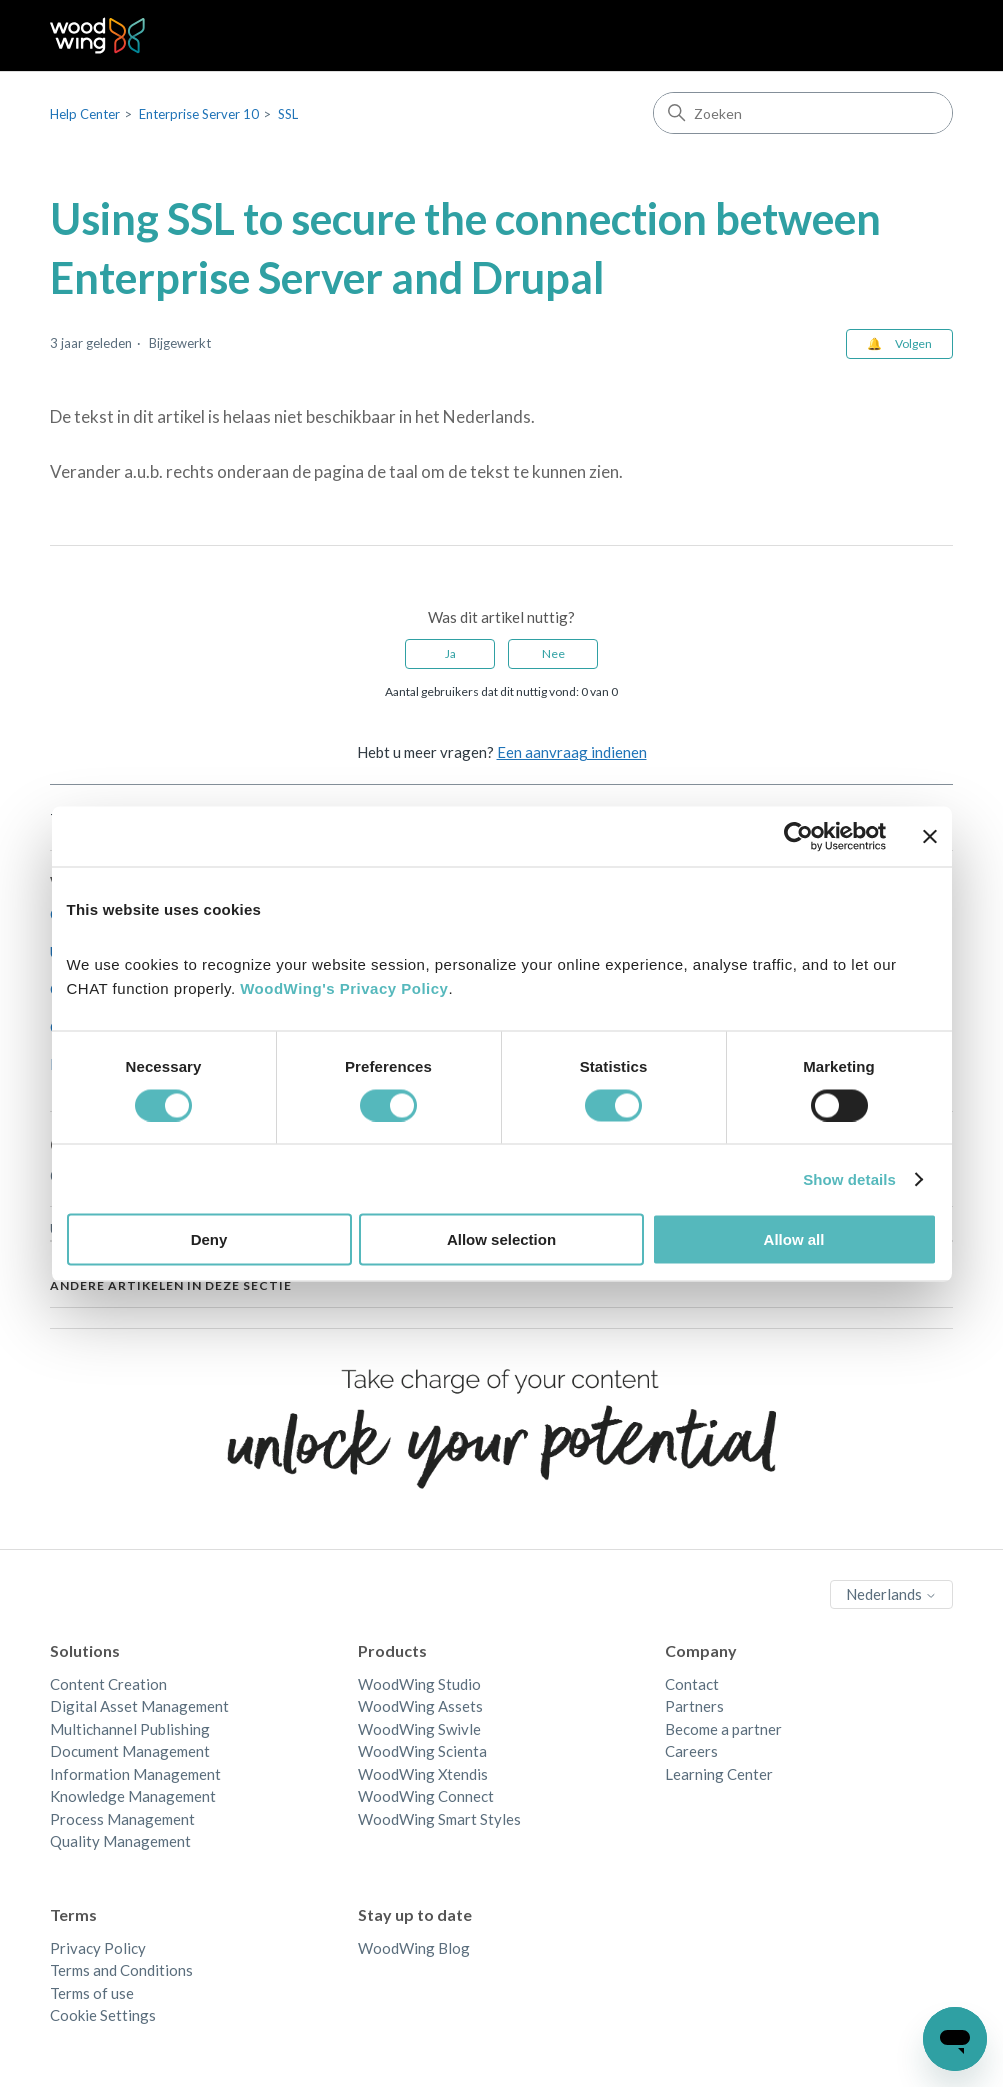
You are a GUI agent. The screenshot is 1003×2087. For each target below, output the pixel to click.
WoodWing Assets (420, 1706)
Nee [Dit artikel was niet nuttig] (553, 653)
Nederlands (891, 1594)
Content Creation (108, 1684)
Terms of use (92, 1993)
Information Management (135, 1774)
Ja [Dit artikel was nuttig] (450, 653)
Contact (692, 1684)
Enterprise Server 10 (199, 114)
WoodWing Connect (426, 1796)
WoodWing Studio (419, 1684)
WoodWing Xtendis (423, 1774)
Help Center (85, 114)
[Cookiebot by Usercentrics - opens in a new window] (798, 836)
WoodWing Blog (414, 1948)
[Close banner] (930, 836)
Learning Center (719, 1774)
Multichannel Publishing (130, 1729)
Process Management (122, 1819)
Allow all (794, 1239)
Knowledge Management (133, 1796)
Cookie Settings (103, 2015)
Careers (691, 1751)
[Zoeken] (803, 113)
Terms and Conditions (121, 1970)
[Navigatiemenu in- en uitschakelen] (917, 36)
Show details (849, 1178)
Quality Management (120, 1841)
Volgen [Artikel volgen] (913, 343)
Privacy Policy (98, 1948)
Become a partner (723, 1729)
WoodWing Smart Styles (439, 1819)
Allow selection (501, 1239)
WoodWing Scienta (422, 1751)
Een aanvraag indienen (572, 752)
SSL (288, 114)
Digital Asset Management (139, 1706)
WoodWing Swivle (419, 1729)
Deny (209, 1239)
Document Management (130, 1751)
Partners (694, 1706)
